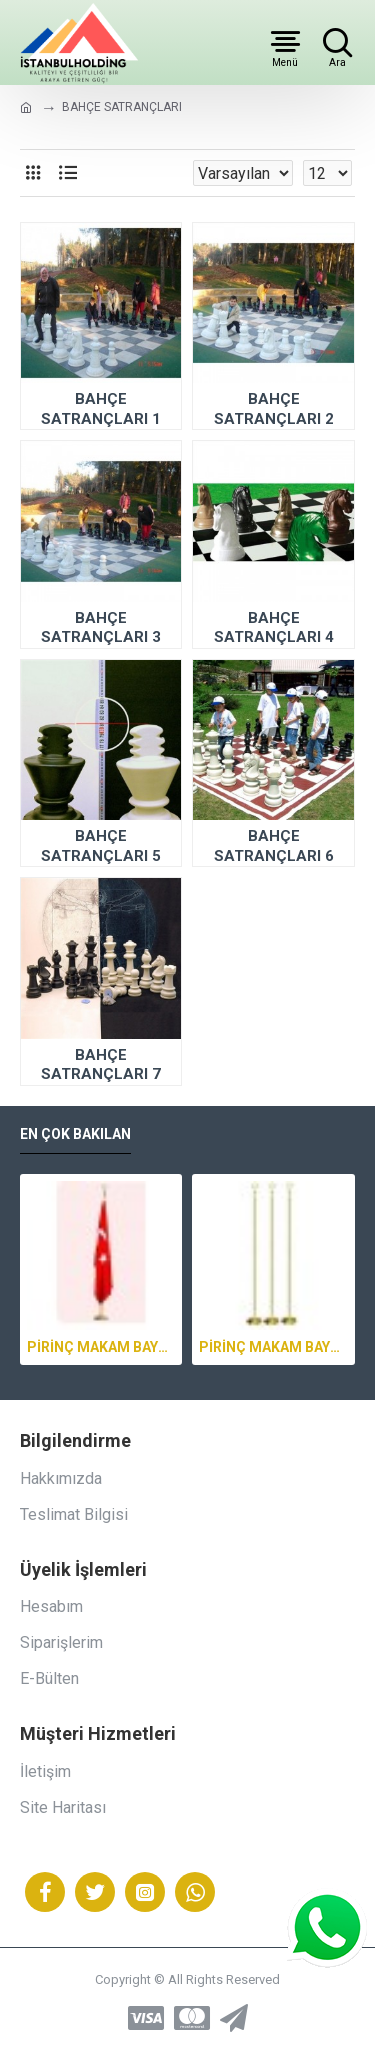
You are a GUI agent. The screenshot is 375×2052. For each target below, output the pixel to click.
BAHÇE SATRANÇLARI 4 (274, 628)
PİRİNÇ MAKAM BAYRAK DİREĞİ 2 (273, 1347)
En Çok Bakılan (75, 1134)
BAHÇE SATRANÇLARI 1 (101, 409)
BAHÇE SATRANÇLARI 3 (101, 628)
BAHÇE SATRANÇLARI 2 (274, 409)
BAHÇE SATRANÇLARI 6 (274, 846)
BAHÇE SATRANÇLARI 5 (101, 846)
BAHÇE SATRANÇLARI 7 (101, 1065)
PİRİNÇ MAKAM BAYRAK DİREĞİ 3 (101, 1347)
